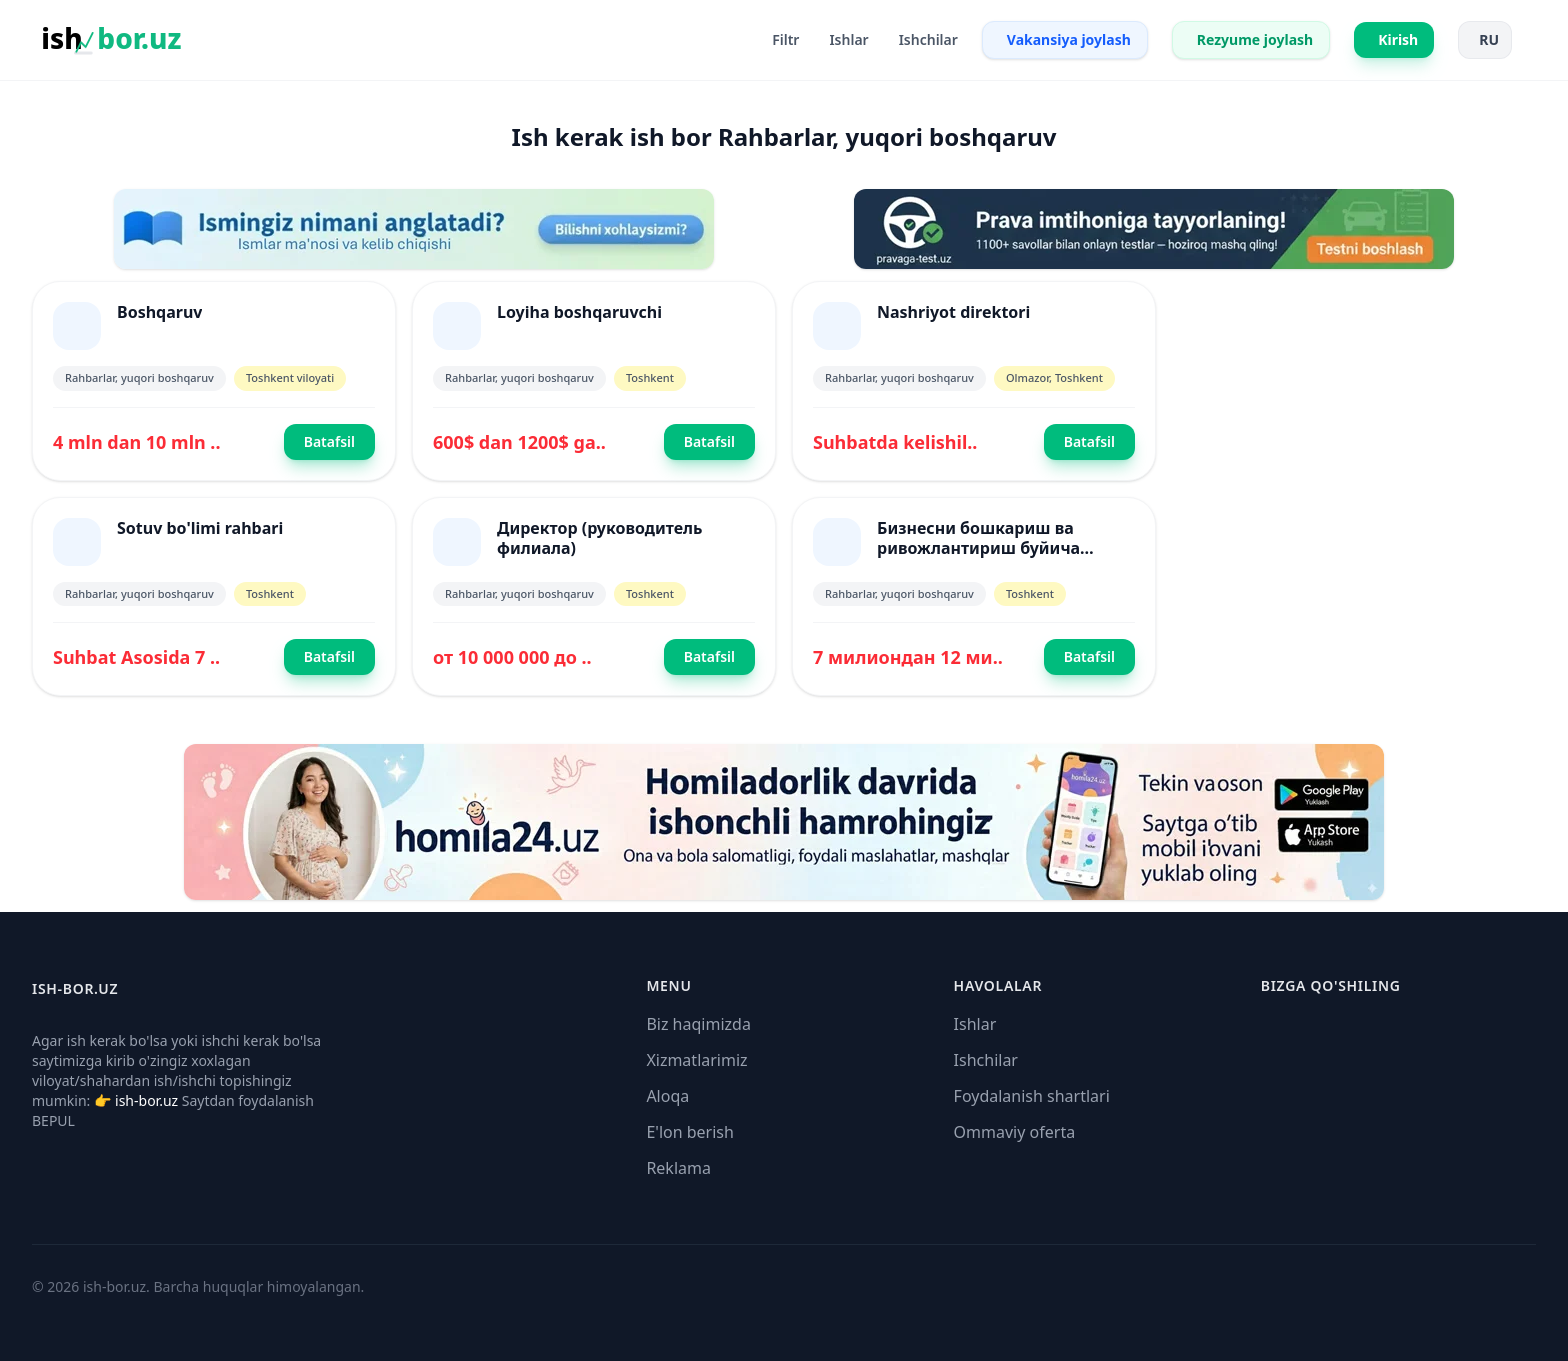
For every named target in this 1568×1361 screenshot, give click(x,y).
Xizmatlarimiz (696, 1060)
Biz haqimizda (698, 1024)
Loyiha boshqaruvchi (579, 312)
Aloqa (667, 1096)
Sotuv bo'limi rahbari (200, 528)
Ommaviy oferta (1015, 1132)
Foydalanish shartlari (1032, 1096)
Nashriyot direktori (953, 312)
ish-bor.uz (146, 1100)
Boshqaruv (159, 312)
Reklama (678, 1168)
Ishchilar (986, 1060)
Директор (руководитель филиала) (599, 538)
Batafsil (329, 441)
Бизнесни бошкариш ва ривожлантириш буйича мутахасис (978, 548)
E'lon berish (690, 1132)
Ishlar (975, 1024)
